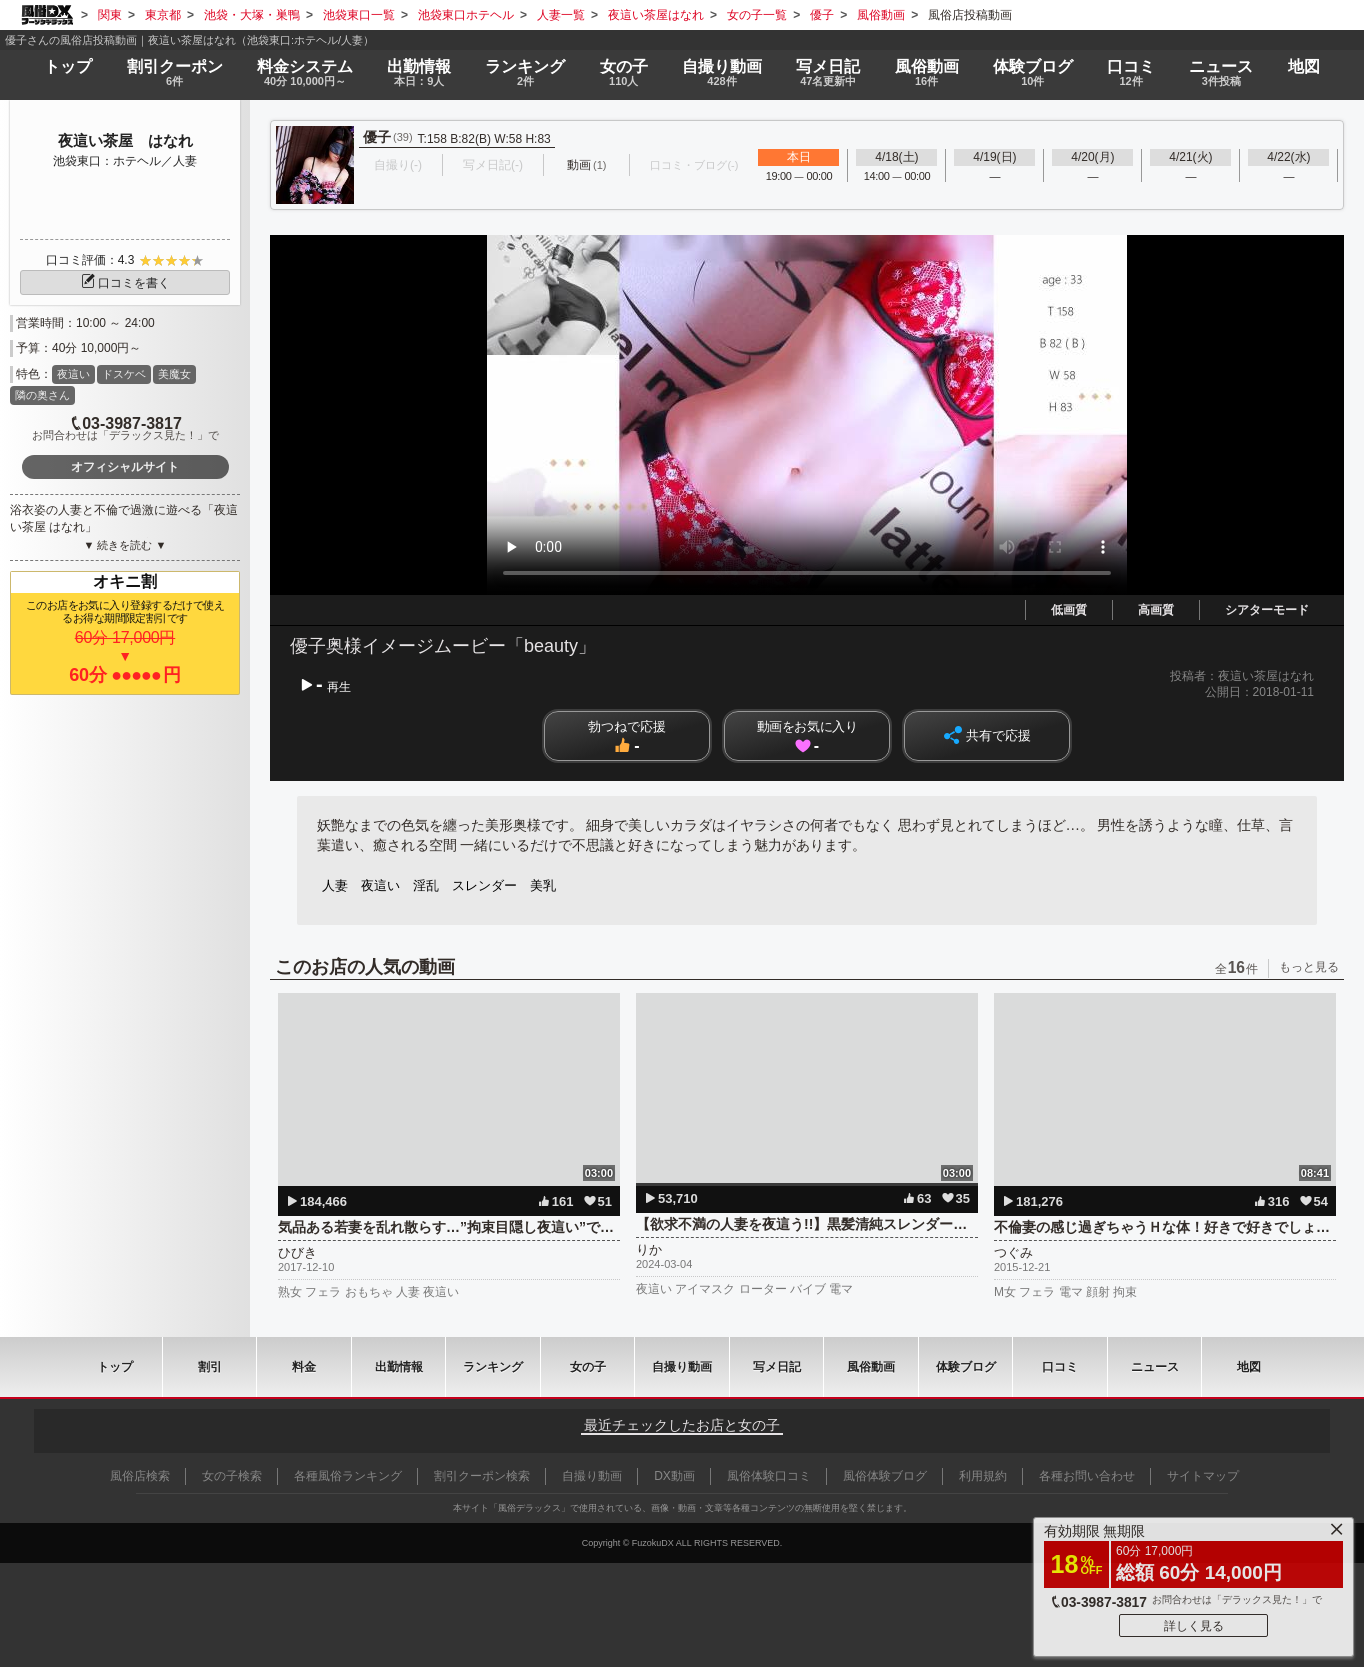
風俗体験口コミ (769, 1476)
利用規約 (983, 1476)
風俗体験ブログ (885, 1476)
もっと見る (1309, 967)
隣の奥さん (42, 395)
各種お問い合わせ (1087, 1476)
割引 (175, 73)
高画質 (1156, 610)
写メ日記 (777, 1367)
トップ (68, 66)
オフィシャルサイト (125, 467)
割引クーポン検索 (482, 1476)
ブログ (1033, 73)
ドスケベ (124, 374)
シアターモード (1267, 610)
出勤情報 (399, 1367)
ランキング (525, 73)
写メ (828, 73)
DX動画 (674, 1476)
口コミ (1131, 73)
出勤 (419, 73)
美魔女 (174, 374)
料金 (305, 73)
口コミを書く (125, 283)
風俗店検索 (140, 1476)
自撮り (722, 73)
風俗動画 (926, 73)
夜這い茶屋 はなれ (125, 140)
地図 (1304, 66)
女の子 (624, 73)
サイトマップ (1203, 1476)
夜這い (73, 374)
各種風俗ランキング (348, 1476)
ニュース (1221, 73)
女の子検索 (232, 1476)
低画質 (1069, 610)
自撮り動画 (682, 1367)
